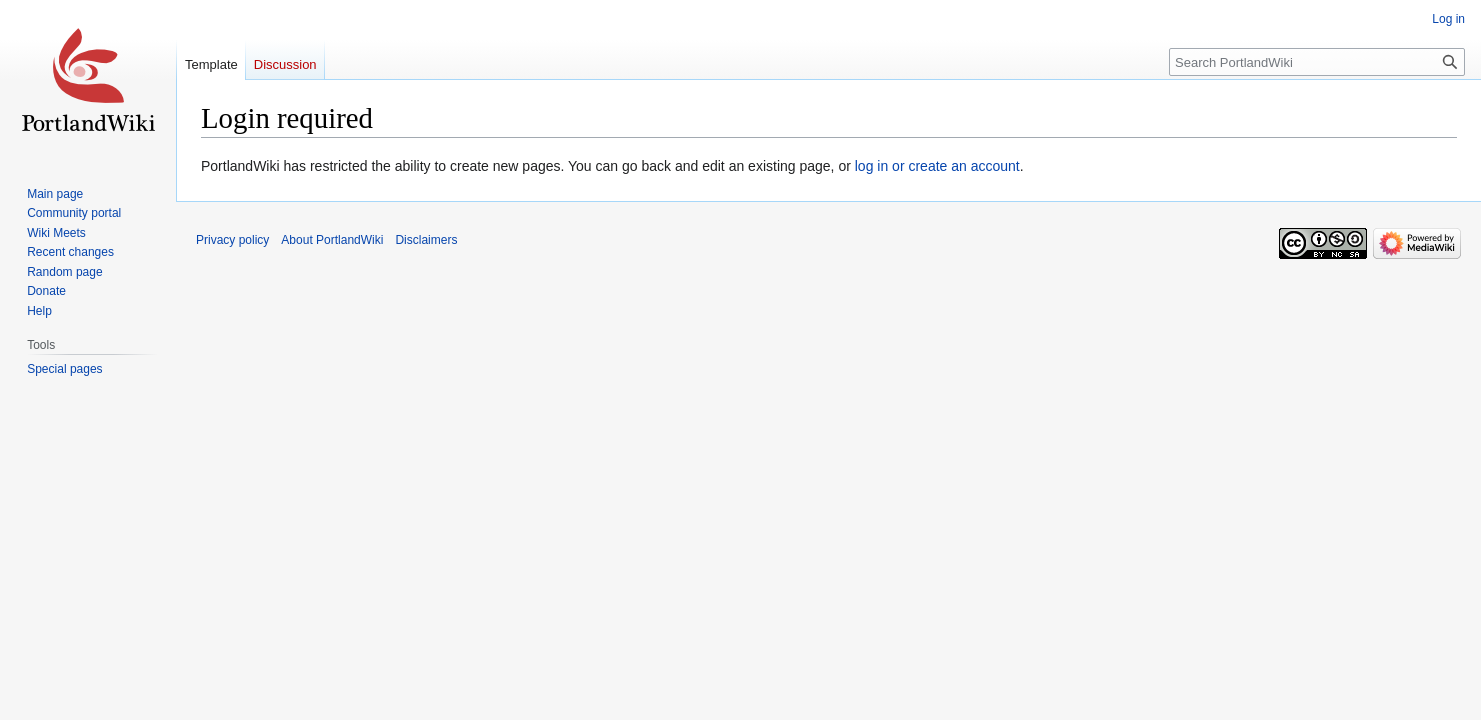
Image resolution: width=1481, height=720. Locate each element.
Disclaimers (426, 240)
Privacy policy (232, 240)
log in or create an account (937, 166)
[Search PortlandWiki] (1317, 62)
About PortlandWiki (332, 240)
